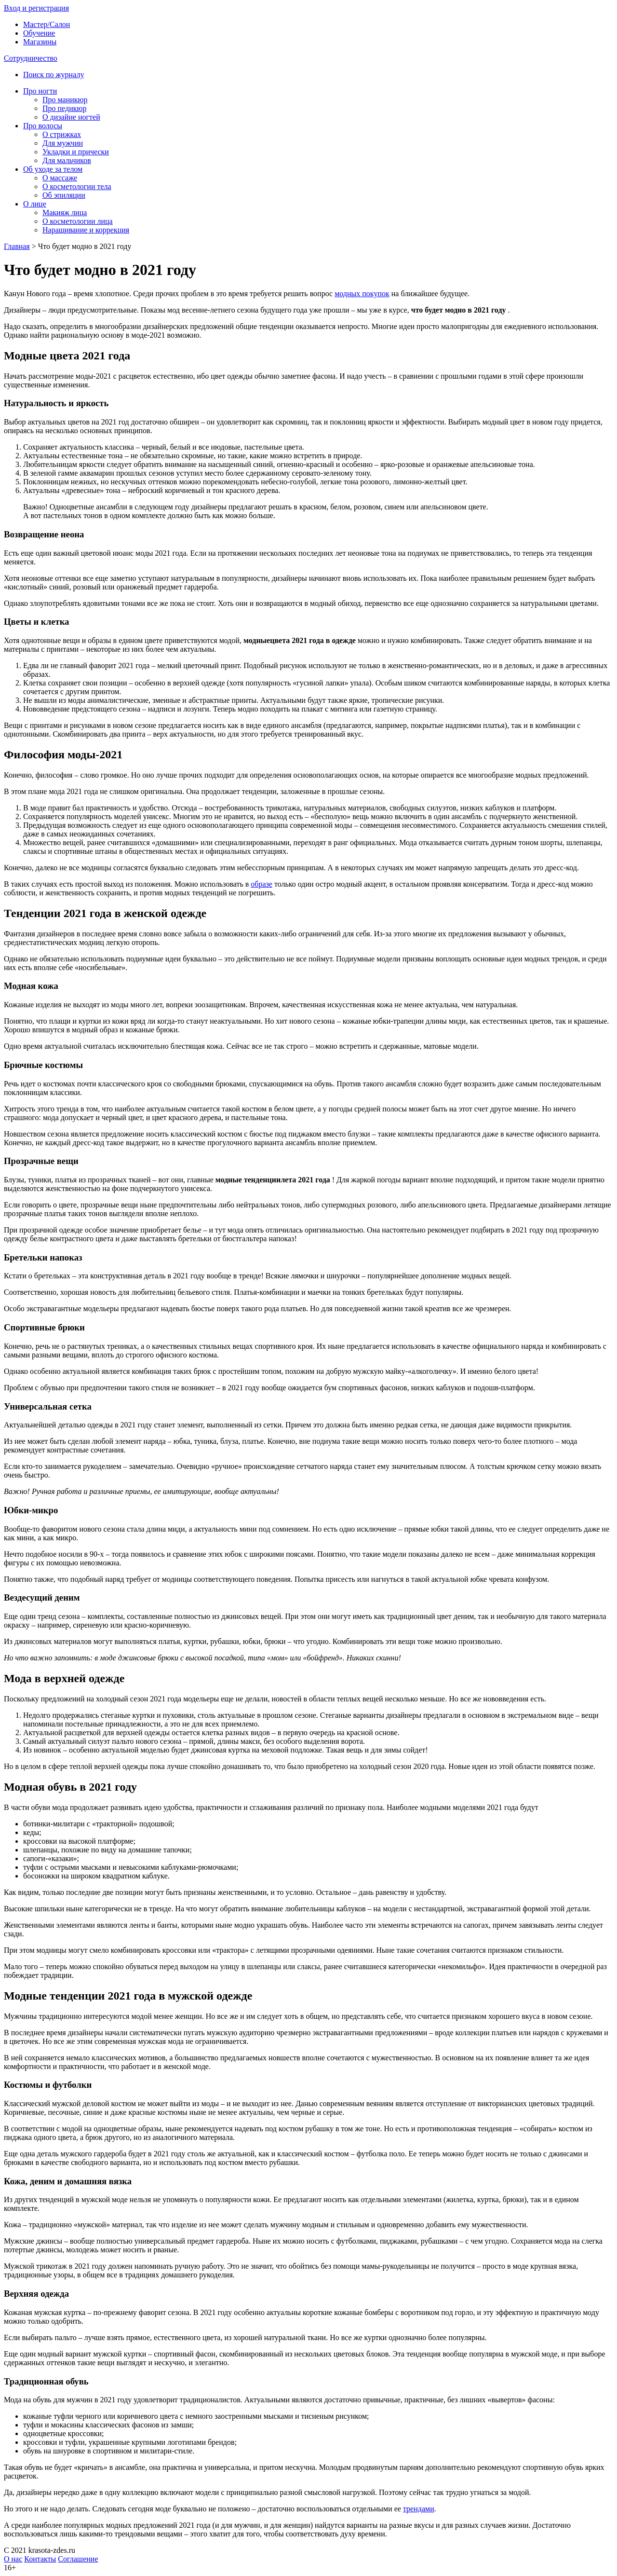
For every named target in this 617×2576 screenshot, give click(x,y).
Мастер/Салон (46, 24)
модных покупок (362, 293)
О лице (34, 204)
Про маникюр (65, 100)
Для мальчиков (66, 160)
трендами (418, 2509)
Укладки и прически (75, 152)
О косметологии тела (76, 186)
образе (261, 884)
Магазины (39, 42)
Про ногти (40, 91)
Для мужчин (62, 143)
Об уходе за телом (52, 169)
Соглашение (78, 2559)
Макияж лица (64, 212)
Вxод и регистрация (36, 8)
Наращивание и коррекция (85, 230)
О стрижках (61, 134)
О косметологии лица (77, 221)
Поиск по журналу (53, 74)
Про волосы (42, 126)
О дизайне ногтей (71, 117)
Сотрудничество (30, 58)
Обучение (39, 33)
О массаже (59, 178)
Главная (17, 246)
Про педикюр (64, 108)
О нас (13, 2559)
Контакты (40, 2559)
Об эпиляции (63, 195)
